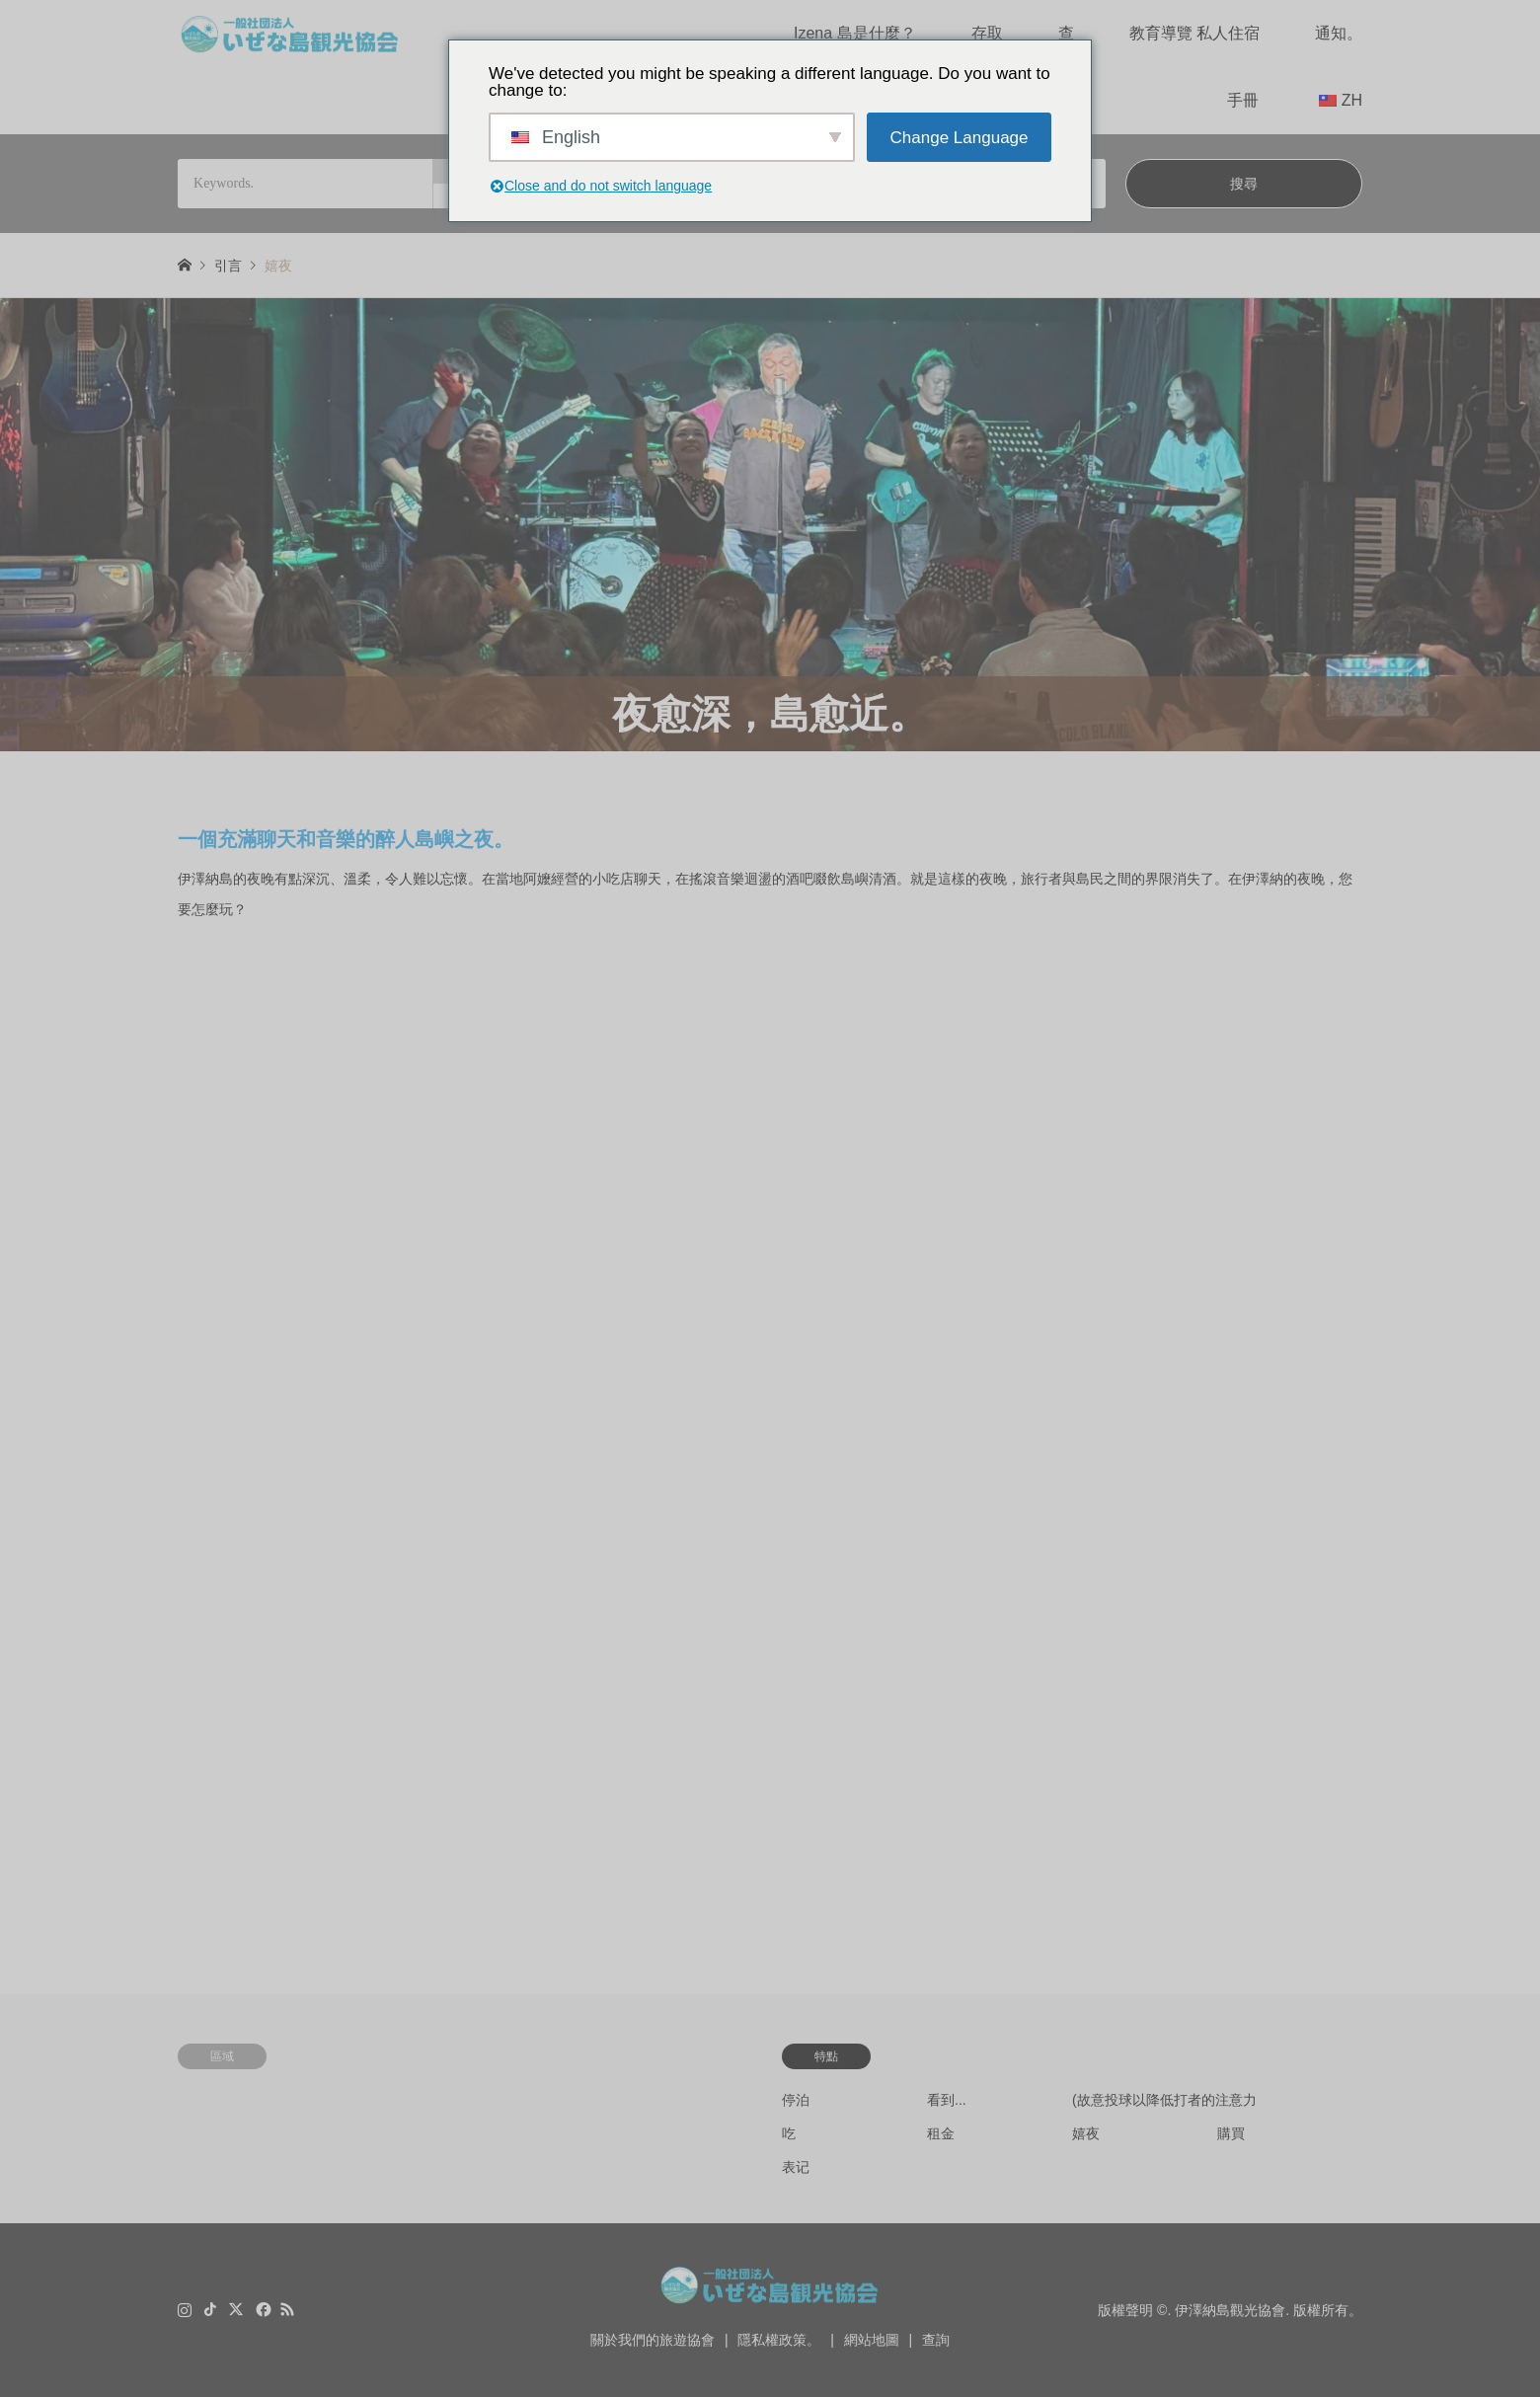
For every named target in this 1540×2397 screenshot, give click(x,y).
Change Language (959, 137)
